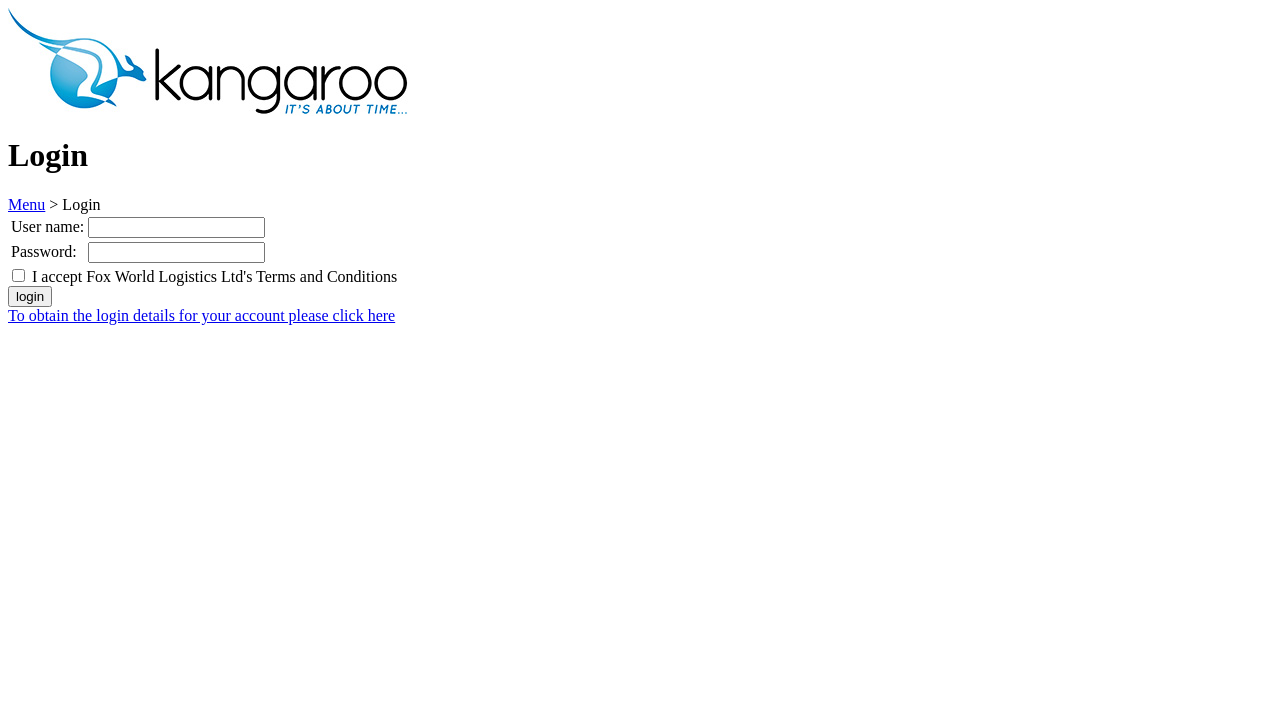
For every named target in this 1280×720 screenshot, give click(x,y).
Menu (26, 204)
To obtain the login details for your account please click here (201, 315)
